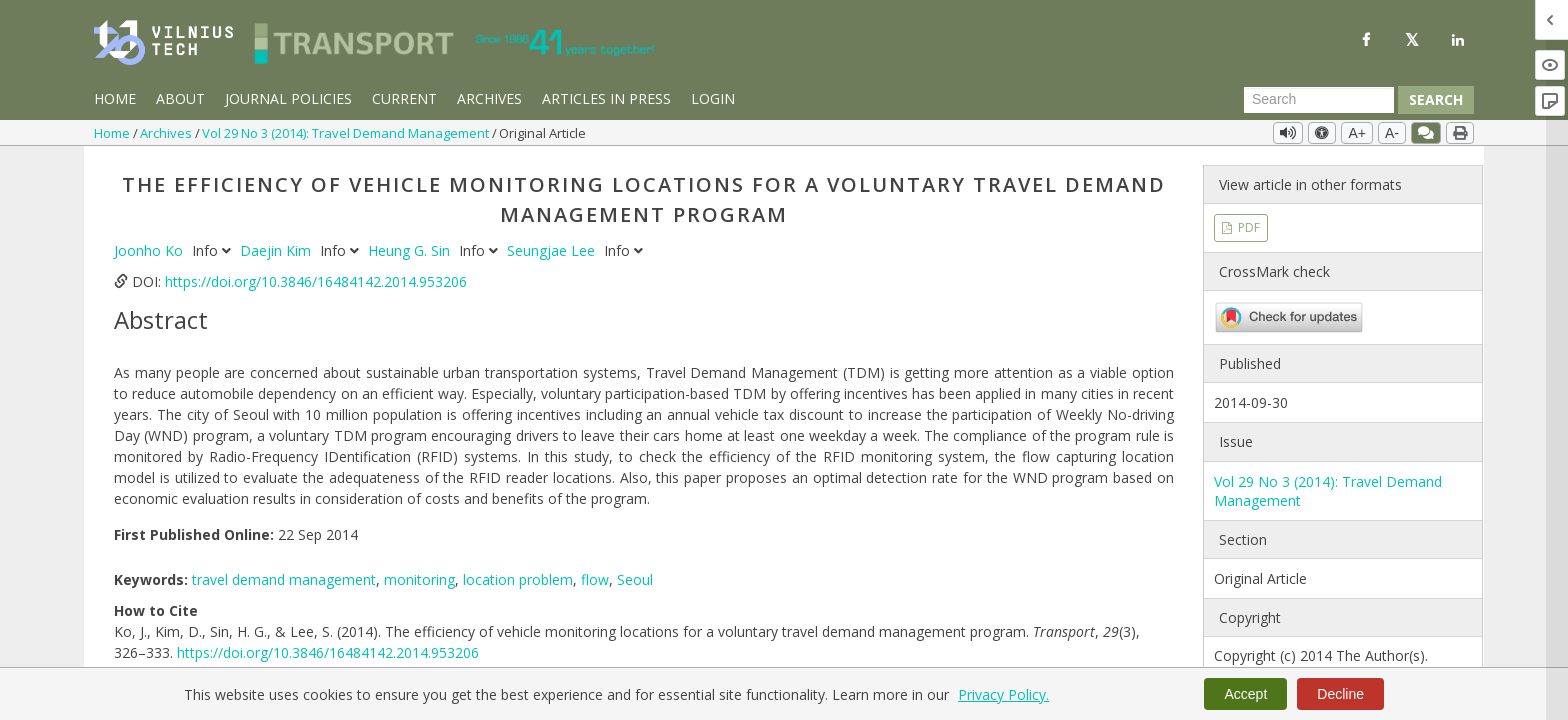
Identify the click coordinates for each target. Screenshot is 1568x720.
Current (404, 98)
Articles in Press (606, 98)
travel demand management (284, 579)
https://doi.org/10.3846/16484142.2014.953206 (316, 281)
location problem (518, 579)
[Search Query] (1319, 100)
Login (713, 98)
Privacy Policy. (1003, 694)
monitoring (419, 579)
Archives (489, 98)
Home (115, 98)
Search (1436, 99)
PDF (1247, 227)
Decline (1340, 694)
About (180, 98)
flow (595, 579)
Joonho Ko (150, 250)
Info (213, 250)
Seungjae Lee (553, 250)
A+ (1357, 133)
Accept (1245, 694)
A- (1392, 133)
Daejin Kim (277, 250)
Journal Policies (288, 98)
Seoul (635, 579)
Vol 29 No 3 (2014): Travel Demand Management (347, 133)
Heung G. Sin (411, 250)
